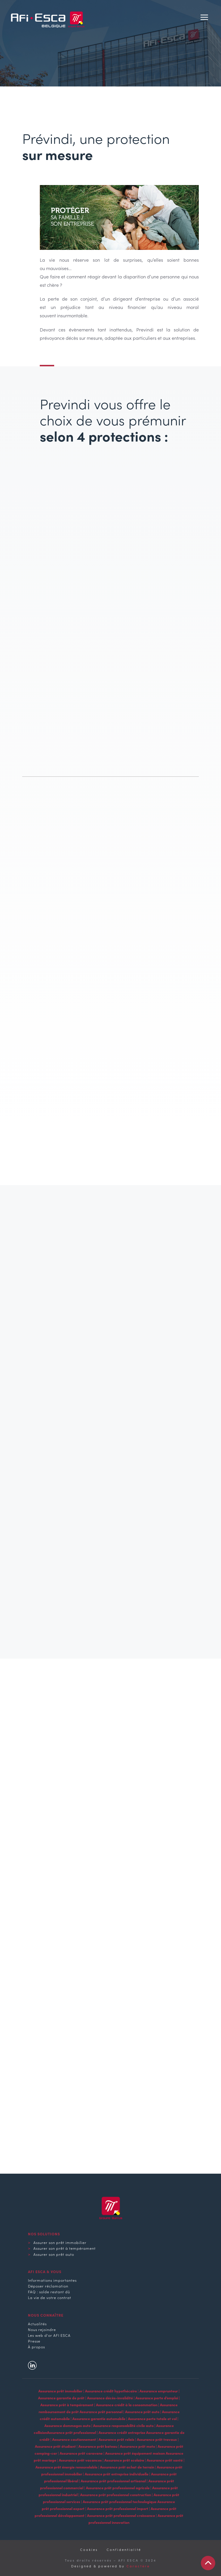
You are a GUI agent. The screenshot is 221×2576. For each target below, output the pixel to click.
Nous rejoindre (42, 2329)
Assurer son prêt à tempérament (64, 2248)
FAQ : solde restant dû (49, 2291)
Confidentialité (124, 2549)
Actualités (37, 2323)
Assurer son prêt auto (53, 2254)
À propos (36, 2346)
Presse (34, 2340)
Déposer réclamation (48, 2285)
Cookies (89, 2549)
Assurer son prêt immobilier (59, 2242)
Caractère (138, 2566)
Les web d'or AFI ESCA (49, 2335)
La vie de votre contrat (49, 2297)
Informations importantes (52, 2280)
